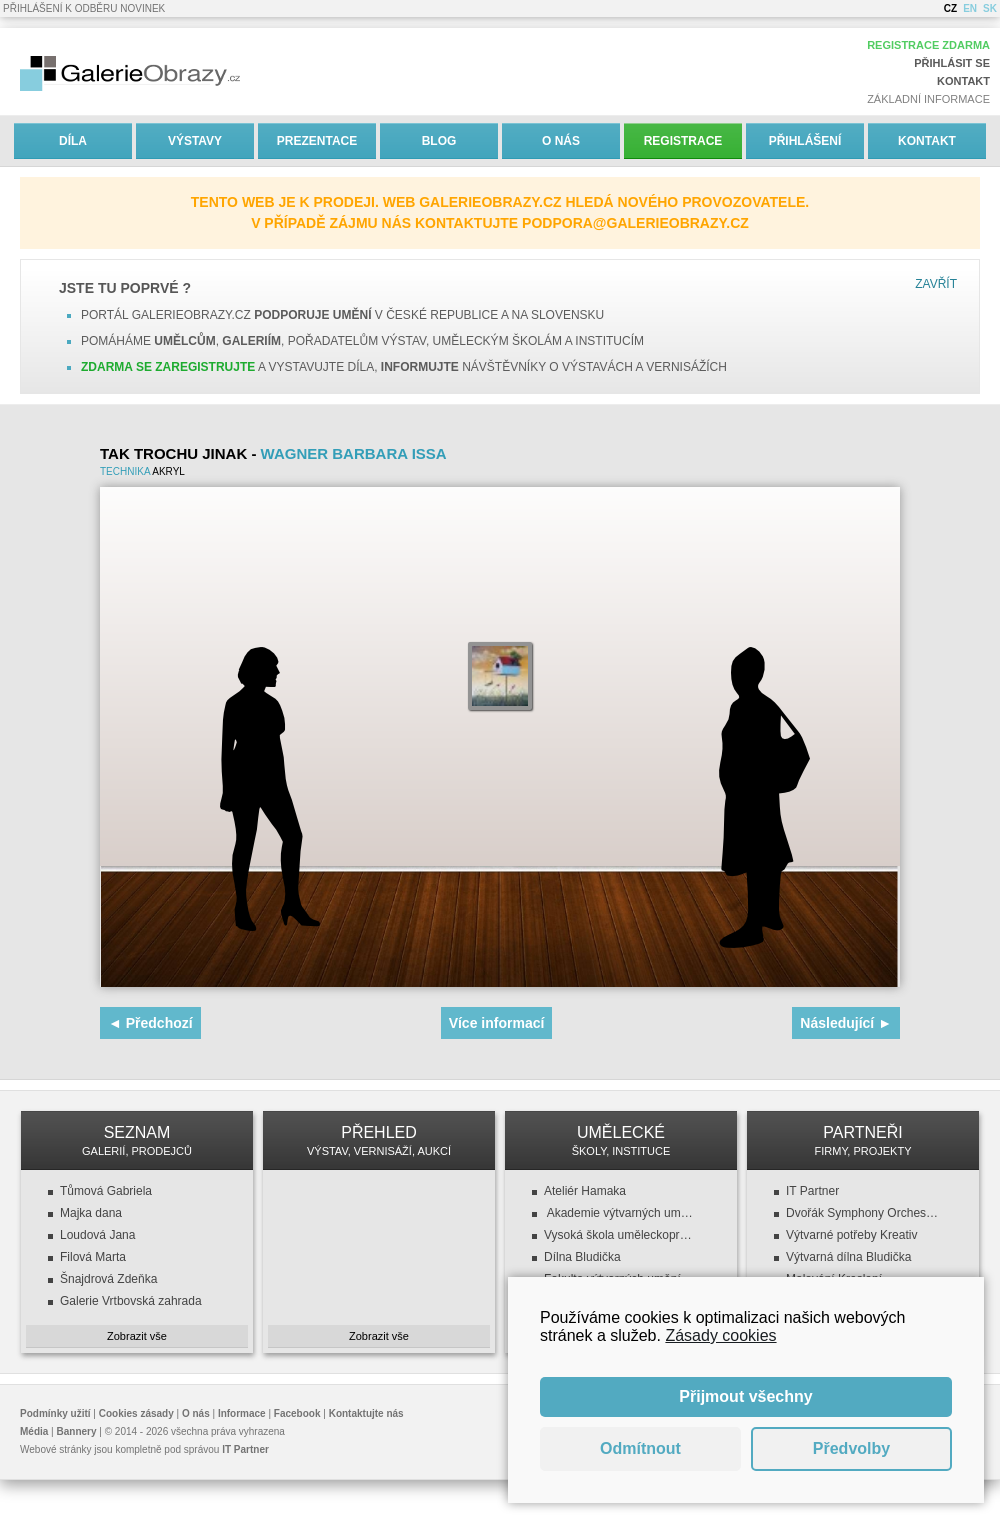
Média (34, 1431)
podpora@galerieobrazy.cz (635, 223)
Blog (439, 141)
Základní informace (928, 99)
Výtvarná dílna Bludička (848, 1257)
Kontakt (963, 81)
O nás (561, 141)
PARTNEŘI (863, 1140)
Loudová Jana (97, 1235)
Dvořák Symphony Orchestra (863, 1213)
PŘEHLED (379, 1140)
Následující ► (846, 1023)
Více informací (497, 1023)
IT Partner (812, 1191)
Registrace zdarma (928, 45)
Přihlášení (805, 141)
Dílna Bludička (582, 1257)
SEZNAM (137, 1140)
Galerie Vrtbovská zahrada (131, 1301)
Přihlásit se (952, 63)
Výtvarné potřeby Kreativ (851, 1235)
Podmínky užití (55, 1413)
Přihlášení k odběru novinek (84, 8)
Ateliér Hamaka (585, 1191)
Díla (73, 141)
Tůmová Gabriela (106, 1191)
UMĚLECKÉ (621, 1140)
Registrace (683, 141)
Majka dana (91, 1213)
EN (970, 8)
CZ (950, 8)
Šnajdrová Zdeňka (108, 1279)
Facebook (297, 1413)
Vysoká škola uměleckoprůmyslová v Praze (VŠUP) (621, 1235)
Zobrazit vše (137, 1336)
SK (990, 8)
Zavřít (936, 284)
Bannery (77, 1431)
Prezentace (317, 141)
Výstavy (195, 141)
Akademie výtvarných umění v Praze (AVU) (621, 1213)
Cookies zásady (136, 1413)
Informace (242, 1413)
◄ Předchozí (150, 1023)
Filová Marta (93, 1257)
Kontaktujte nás (366, 1413)
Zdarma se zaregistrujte (168, 367)
